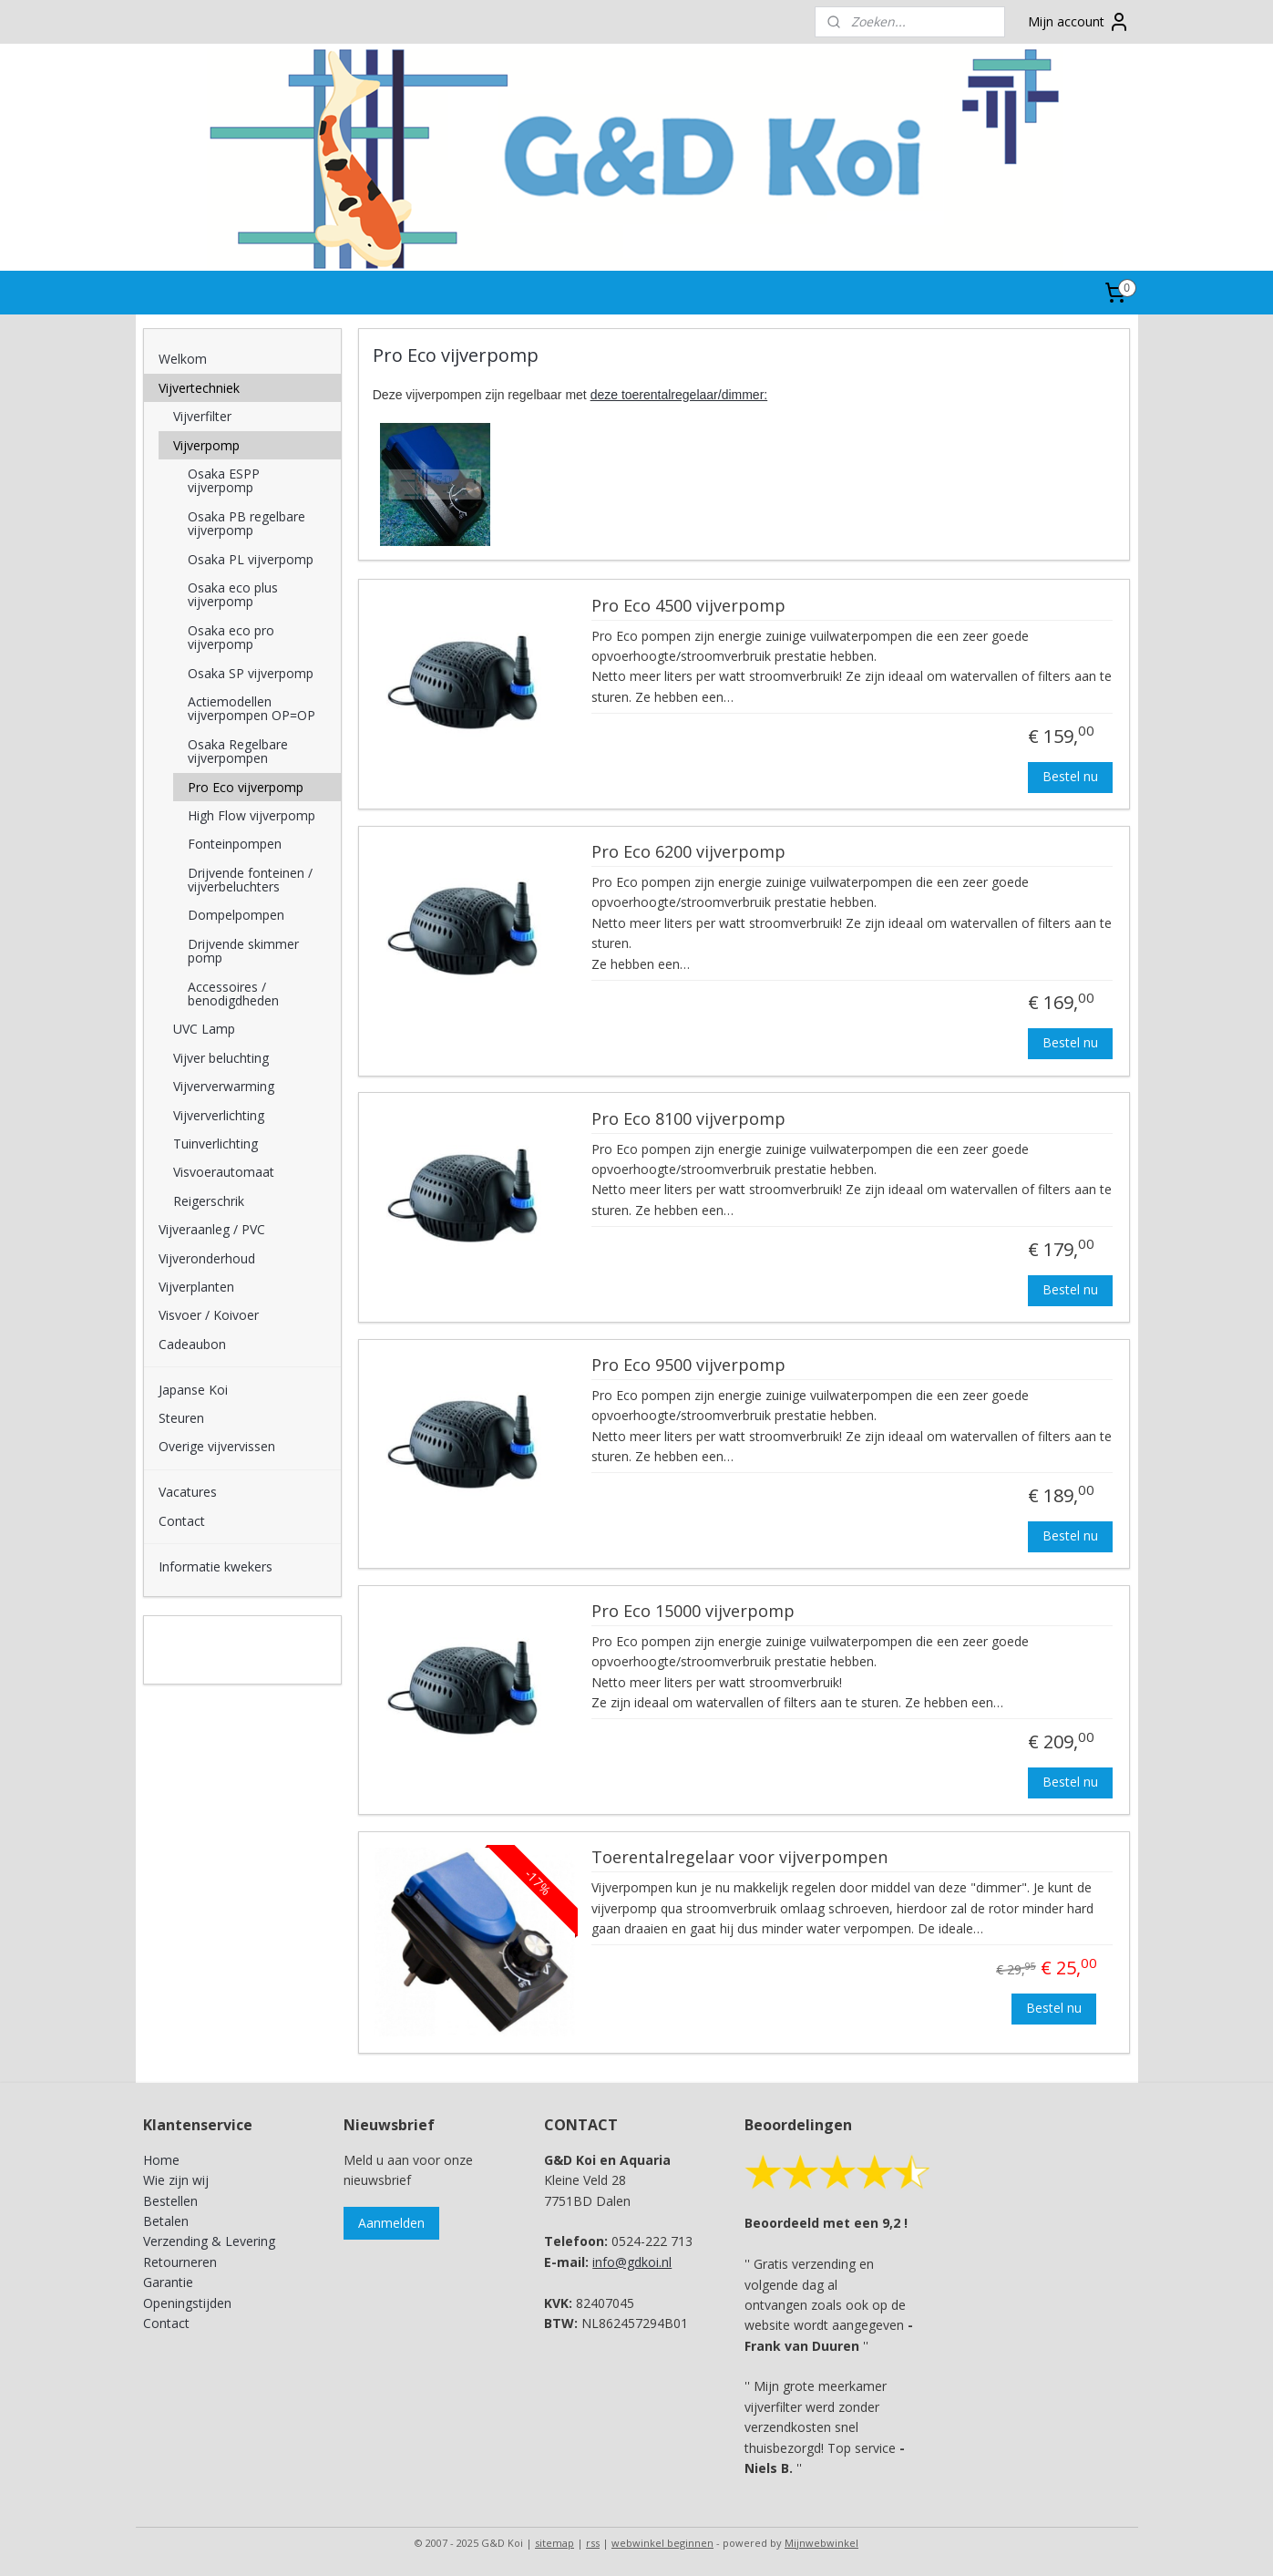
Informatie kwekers (215, 1566)
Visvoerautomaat (223, 1171)
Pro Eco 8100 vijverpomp (688, 1119)
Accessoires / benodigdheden (233, 993)
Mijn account (1079, 22)
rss (593, 2543)
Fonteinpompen (235, 843)
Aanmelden (391, 2222)
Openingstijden (187, 2303)
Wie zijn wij (176, 2180)
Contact (182, 1521)
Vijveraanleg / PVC (212, 1229)
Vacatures (188, 1491)
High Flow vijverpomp (251, 815)
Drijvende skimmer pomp (243, 950)
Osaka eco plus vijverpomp (233, 594)
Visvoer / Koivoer (209, 1315)
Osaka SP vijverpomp (250, 673)
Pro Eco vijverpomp (245, 787)
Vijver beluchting (221, 1057)
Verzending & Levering (209, 2241)
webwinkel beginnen (662, 2543)
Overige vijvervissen (217, 1446)
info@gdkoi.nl (632, 2262)
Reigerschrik (208, 1201)
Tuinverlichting (215, 1143)
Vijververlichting (218, 1115)
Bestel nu (1070, 776)
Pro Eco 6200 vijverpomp (688, 852)
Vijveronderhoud (207, 1258)
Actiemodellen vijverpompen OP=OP (251, 708)
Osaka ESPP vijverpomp (224, 480)
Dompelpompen (236, 914)
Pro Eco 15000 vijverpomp (693, 1612)
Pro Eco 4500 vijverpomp (688, 606)
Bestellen (170, 2201)
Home (161, 2160)
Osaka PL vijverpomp (250, 559)
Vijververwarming (223, 1086)
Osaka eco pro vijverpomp (231, 637)
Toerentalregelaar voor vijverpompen (739, 1858)
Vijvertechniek (199, 388)
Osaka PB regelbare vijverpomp (246, 523)
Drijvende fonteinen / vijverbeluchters (250, 879)
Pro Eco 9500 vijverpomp (688, 1365)
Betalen (166, 2221)
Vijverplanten (196, 1286)
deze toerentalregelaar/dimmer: (679, 393)
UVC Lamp (204, 1028)
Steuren (181, 1418)
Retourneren (180, 2262)
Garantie (168, 2282)
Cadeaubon (192, 1344)
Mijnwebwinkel (821, 2543)
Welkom (183, 358)
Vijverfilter (202, 416)
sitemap (554, 2543)
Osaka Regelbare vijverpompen (238, 751)
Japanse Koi (193, 1389)
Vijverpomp (206, 445)
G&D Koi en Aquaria (223, 1640)
